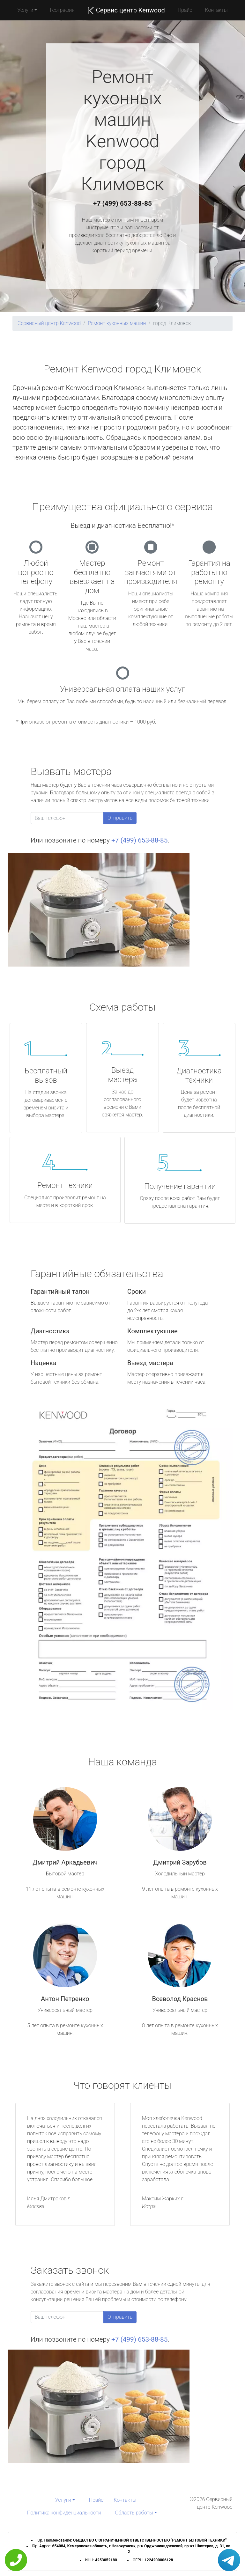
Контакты (216, 10)
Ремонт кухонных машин (117, 323)
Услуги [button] (25, 10)
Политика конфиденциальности (64, 2513)
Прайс (185, 10)
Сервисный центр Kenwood (49, 323)
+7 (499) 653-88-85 (122, 203)
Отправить (120, 818)
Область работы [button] (134, 2513)
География (62, 10)
